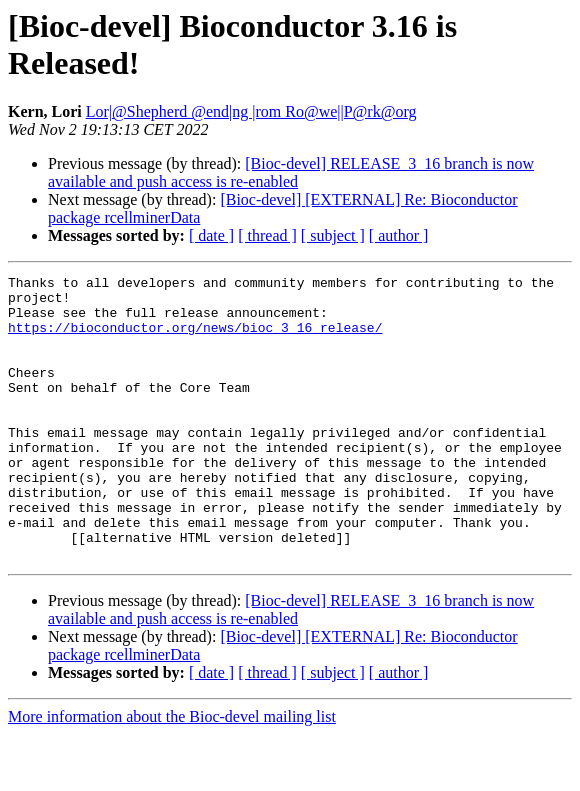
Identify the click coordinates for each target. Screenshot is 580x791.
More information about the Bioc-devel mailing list (172, 773)
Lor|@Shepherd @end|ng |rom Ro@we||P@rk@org (251, 111)
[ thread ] (267, 235)
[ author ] (399, 235)
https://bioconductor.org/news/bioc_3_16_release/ (195, 339)
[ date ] (211, 235)
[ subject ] (333, 235)
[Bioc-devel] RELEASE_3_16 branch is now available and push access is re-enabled (291, 172)
